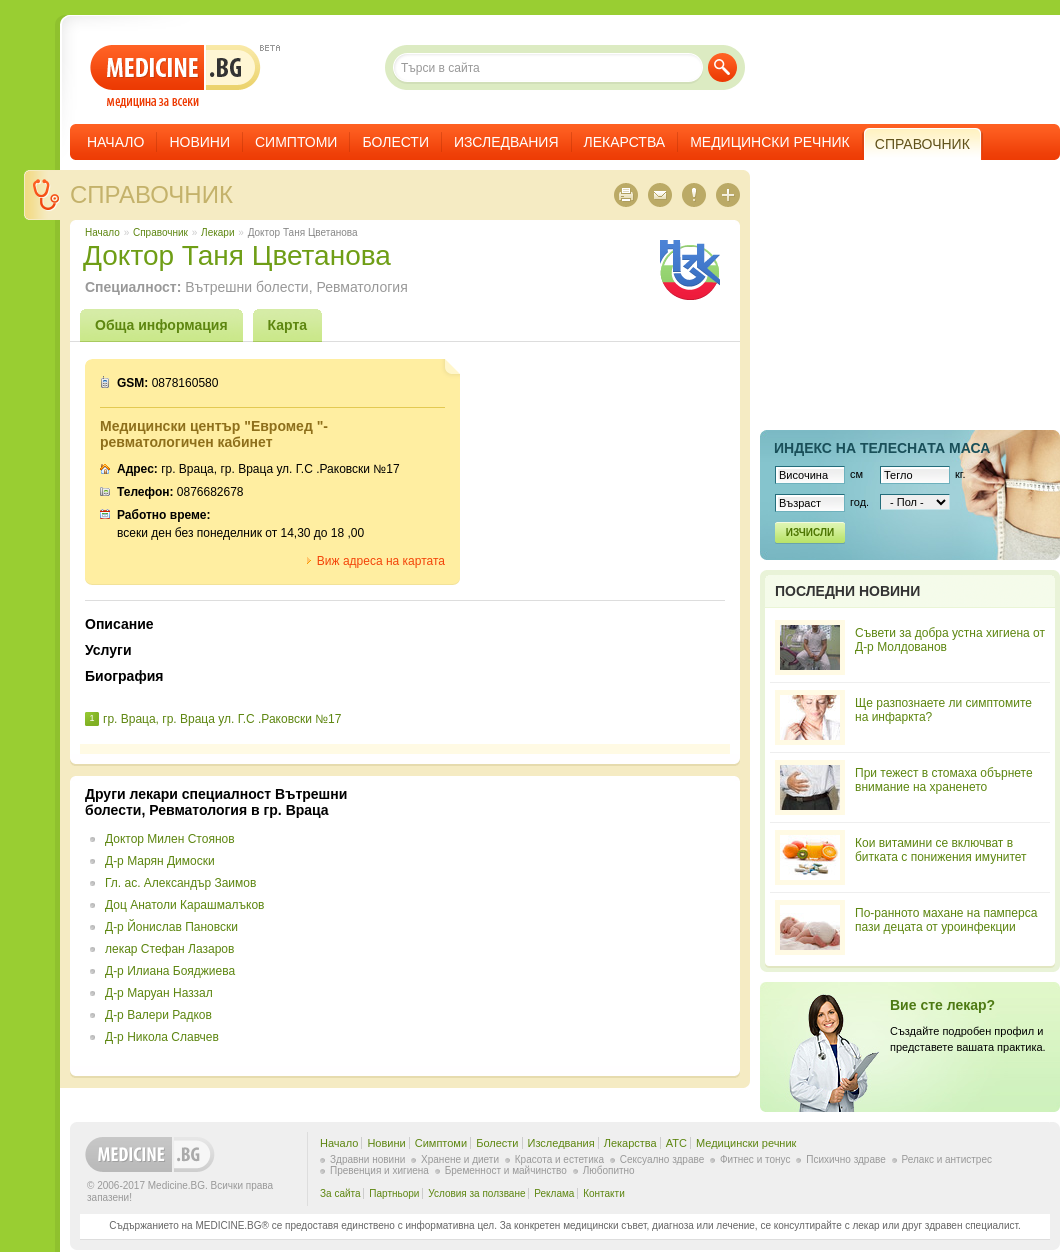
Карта (288, 325)
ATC (676, 1143)
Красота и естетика (559, 1159)
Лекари (217, 232)
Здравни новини (367, 1159)
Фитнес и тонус (755, 1159)
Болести (395, 142)
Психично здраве (846, 1159)
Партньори (394, 1193)
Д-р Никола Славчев (162, 1037)
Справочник (151, 194)
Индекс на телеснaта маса (882, 448)
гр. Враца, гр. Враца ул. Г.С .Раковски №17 (222, 719)
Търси (722, 67)
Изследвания (506, 142)
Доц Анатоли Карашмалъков (185, 905)
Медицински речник (770, 142)
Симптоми (296, 142)
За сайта (340, 1193)
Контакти (604, 1193)
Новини (199, 142)
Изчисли (810, 532)
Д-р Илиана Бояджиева (170, 971)
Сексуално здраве (662, 1159)
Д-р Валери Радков (158, 1015)
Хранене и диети (460, 1159)
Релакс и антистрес (947, 1159)
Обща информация (161, 325)
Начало (115, 142)
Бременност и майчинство (506, 1170)
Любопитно (609, 1170)
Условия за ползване (476, 1193)
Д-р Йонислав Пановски (171, 927)
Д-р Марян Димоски (160, 861)
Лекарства (625, 142)
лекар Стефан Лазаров (169, 949)
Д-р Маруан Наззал (159, 993)
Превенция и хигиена (379, 1170)
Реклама (554, 1193)
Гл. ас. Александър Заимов (180, 883)
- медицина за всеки (175, 76)
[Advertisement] (562, 926)
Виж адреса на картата (381, 561)
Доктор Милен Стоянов (170, 839)
